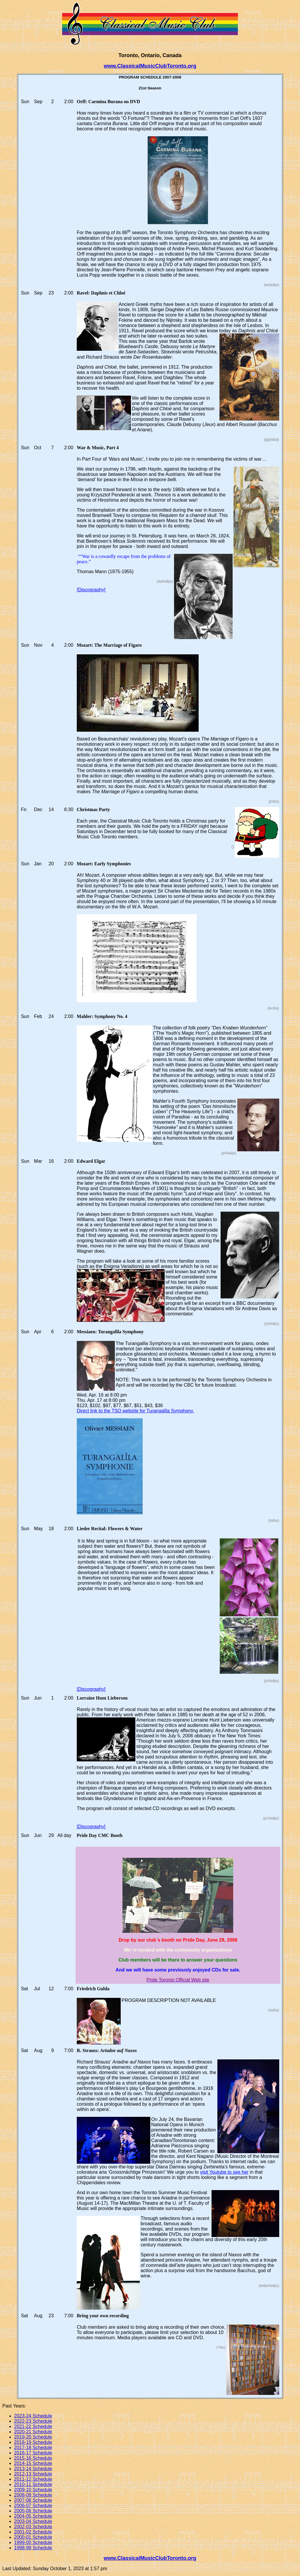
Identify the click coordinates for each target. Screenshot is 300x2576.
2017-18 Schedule (33, 2447)
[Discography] (91, 589)
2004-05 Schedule (33, 2516)
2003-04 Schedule (33, 2521)
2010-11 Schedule (33, 2484)
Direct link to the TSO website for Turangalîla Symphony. (135, 1410)
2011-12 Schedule (33, 2479)
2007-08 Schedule (33, 2500)
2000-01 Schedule (33, 2537)
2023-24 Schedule (33, 2415)
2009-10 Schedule (33, 2489)
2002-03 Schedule (33, 2526)
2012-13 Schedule (33, 2473)
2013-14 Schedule (33, 2468)
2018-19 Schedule (33, 2442)
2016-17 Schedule (33, 2452)
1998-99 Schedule (33, 2547)
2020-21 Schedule (33, 2431)
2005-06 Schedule (33, 2510)
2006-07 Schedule (33, 2505)
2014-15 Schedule (33, 2463)
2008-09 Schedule (33, 2494)
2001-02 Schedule (33, 2531)
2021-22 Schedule (33, 2426)
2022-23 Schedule (33, 2421)
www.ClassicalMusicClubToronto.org (150, 66)
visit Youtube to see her (224, 2172)
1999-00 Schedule (33, 2542)
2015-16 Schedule (33, 2458)
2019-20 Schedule (33, 2436)
